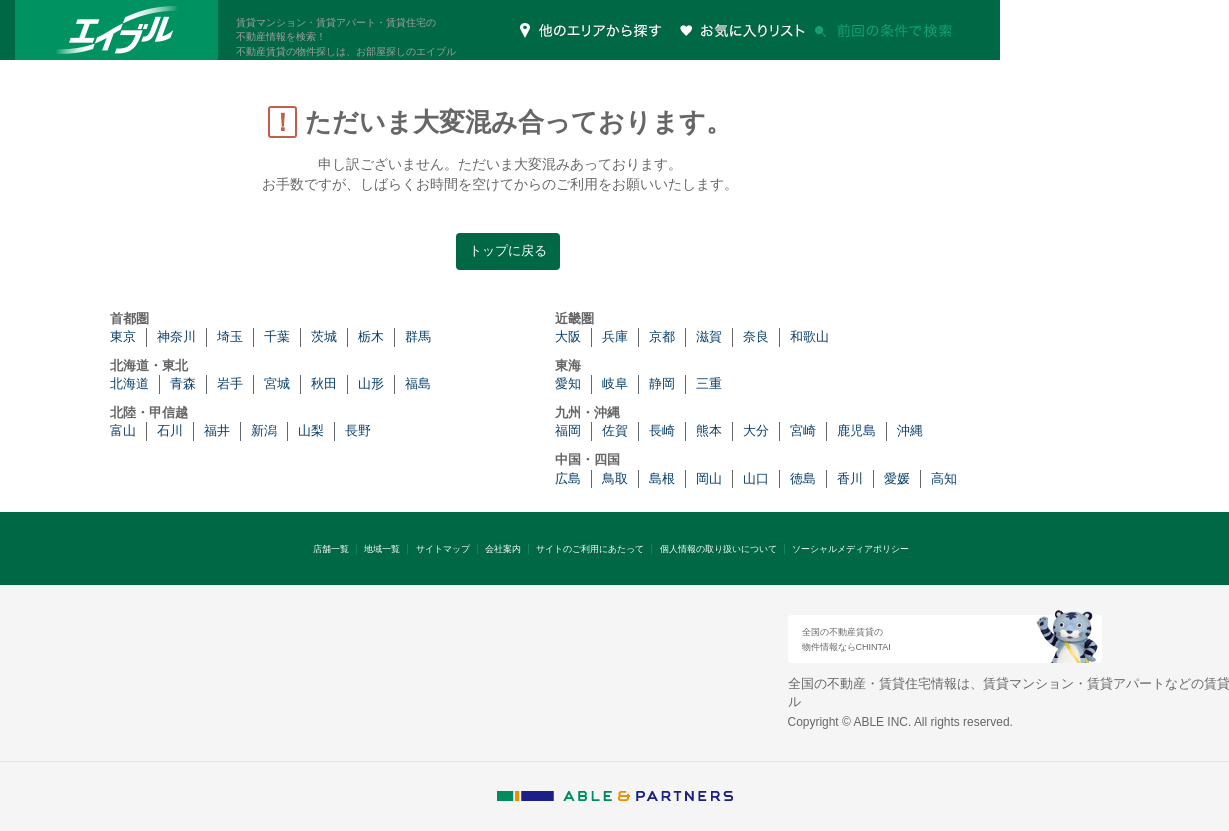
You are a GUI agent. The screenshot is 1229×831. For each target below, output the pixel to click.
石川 (170, 430)
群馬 (418, 336)
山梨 (311, 430)
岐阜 (615, 383)
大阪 (568, 336)
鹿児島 (856, 430)
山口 (756, 478)
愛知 (568, 383)
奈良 (756, 336)
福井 (217, 430)
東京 (123, 336)
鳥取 (615, 478)
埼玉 (230, 336)
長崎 (662, 430)
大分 (756, 430)
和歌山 (809, 336)
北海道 (129, 383)
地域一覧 (382, 549)
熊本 (709, 430)
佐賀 (615, 430)
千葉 (277, 336)
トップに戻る (508, 250)
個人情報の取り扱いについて (718, 549)
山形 (371, 383)
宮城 (277, 383)
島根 (662, 478)
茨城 (324, 336)
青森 (183, 383)
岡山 (709, 478)
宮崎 (803, 430)
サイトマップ (443, 549)
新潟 (264, 430)
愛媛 (897, 478)
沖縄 (910, 430)
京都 (662, 336)
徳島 (803, 478)
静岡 (662, 383)
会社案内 (503, 549)
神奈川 (176, 336)
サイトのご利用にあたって (590, 549)
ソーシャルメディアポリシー (850, 549)
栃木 (371, 336)
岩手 (230, 383)
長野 (358, 430)
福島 (418, 383)
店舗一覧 (331, 549)
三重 (709, 383)
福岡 (568, 430)
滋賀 (709, 336)
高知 (944, 478)
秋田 (324, 383)
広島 (568, 478)
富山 (123, 430)
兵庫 (615, 336)
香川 (850, 478)
